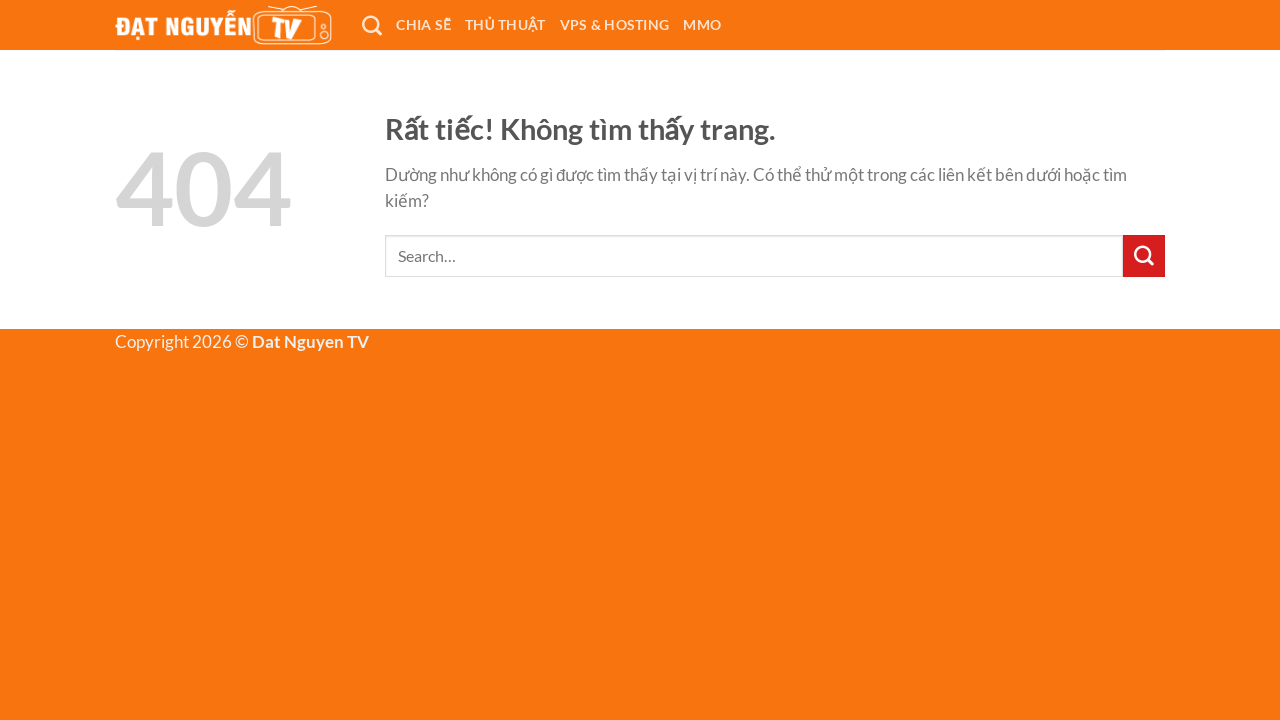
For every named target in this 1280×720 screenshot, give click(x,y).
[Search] (372, 25)
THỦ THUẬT (505, 25)
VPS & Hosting (615, 25)
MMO (702, 25)
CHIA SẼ (423, 25)
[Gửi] (1144, 256)
